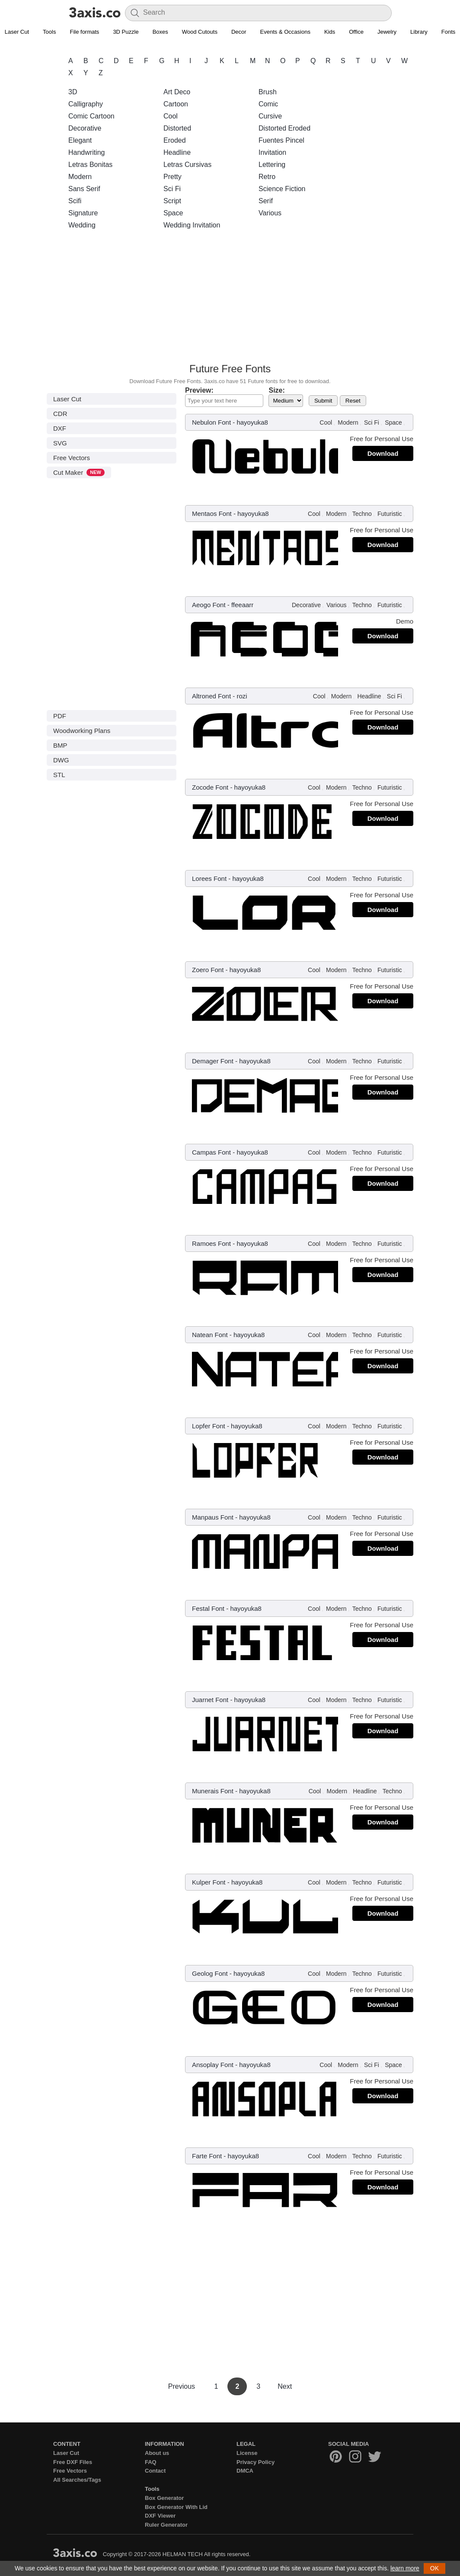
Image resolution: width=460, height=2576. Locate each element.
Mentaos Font (212, 513)
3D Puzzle (125, 32)
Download (383, 453)
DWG (61, 760)
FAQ (151, 2462)
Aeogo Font (209, 604)
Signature (83, 213)
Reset (353, 400)
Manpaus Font (212, 1517)
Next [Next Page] (285, 2386)
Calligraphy (85, 104)
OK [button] (434, 2568)
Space (173, 213)
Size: (276, 390)
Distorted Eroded (284, 128)
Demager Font (212, 1061)
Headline (177, 152)
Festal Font (208, 1608)
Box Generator (164, 2498)
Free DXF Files (72, 2462)
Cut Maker (79, 472)
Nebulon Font (211, 422)
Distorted (177, 128)
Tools (49, 32)
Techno (362, 513)
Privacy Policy (255, 2462)
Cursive (270, 116)
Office (356, 32)
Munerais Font (212, 1791)
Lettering (272, 164)
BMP (60, 745)
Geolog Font (210, 1973)
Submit (323, 400)
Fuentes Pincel (281, 140)
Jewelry (386, 32)
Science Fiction (282, 188)
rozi (241, 696)
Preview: (199, 390)
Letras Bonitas (90, 164)
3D (72, 92)
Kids (329, 32)
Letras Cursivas (187, 164)
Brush (268, 92)
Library (419, 32)
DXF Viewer (160, 2515)
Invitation (272, 152)
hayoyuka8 (252, 422)
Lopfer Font (208, 1426)
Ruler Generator (166, 2525)
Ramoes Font (211, 1243)
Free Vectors (71, 457)
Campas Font (211, 1152)
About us (157, 2453)
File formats (84, 32)
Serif (266, 201)
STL (59, 774)
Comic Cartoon (91, 116)
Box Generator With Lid (176, 2507)
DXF (59, 428)
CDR (60, 413)
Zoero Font (208, 969)
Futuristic (389, 513)
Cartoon (175, 104)
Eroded (174, 140)
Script (172, 201)
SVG (60, 443)
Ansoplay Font (212, 2064)
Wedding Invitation (191, 225)
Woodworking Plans (81, 730)
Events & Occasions (285, 32)
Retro (267, 176)
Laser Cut (67, 399)
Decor (238, 32)
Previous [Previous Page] (182, 2386)
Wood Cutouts (199, 32)
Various (270, 213)
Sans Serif (84, 188)
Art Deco (176, 92)
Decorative (84, 128)
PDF (59, 716)
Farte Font (207, 2156)
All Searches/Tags (77, 2480)
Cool (170, 116)
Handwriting (86, 152)
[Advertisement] (230, 298)
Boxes (160, 32)
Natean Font (210, 1334)
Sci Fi (172, 188)
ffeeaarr (242, 604)
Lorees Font (209, 878)
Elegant (80, 140)
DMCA (244, 2470)
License (246, 2453)
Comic (268, 104)
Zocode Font (210, 787)
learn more (404, 2568)
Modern (80, 176)
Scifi (74, 201)
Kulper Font (209, 1882)
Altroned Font (211, 696)
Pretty (172, 176)
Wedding (82, 225)
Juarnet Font (210, 1699)
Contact (155, 2470)
